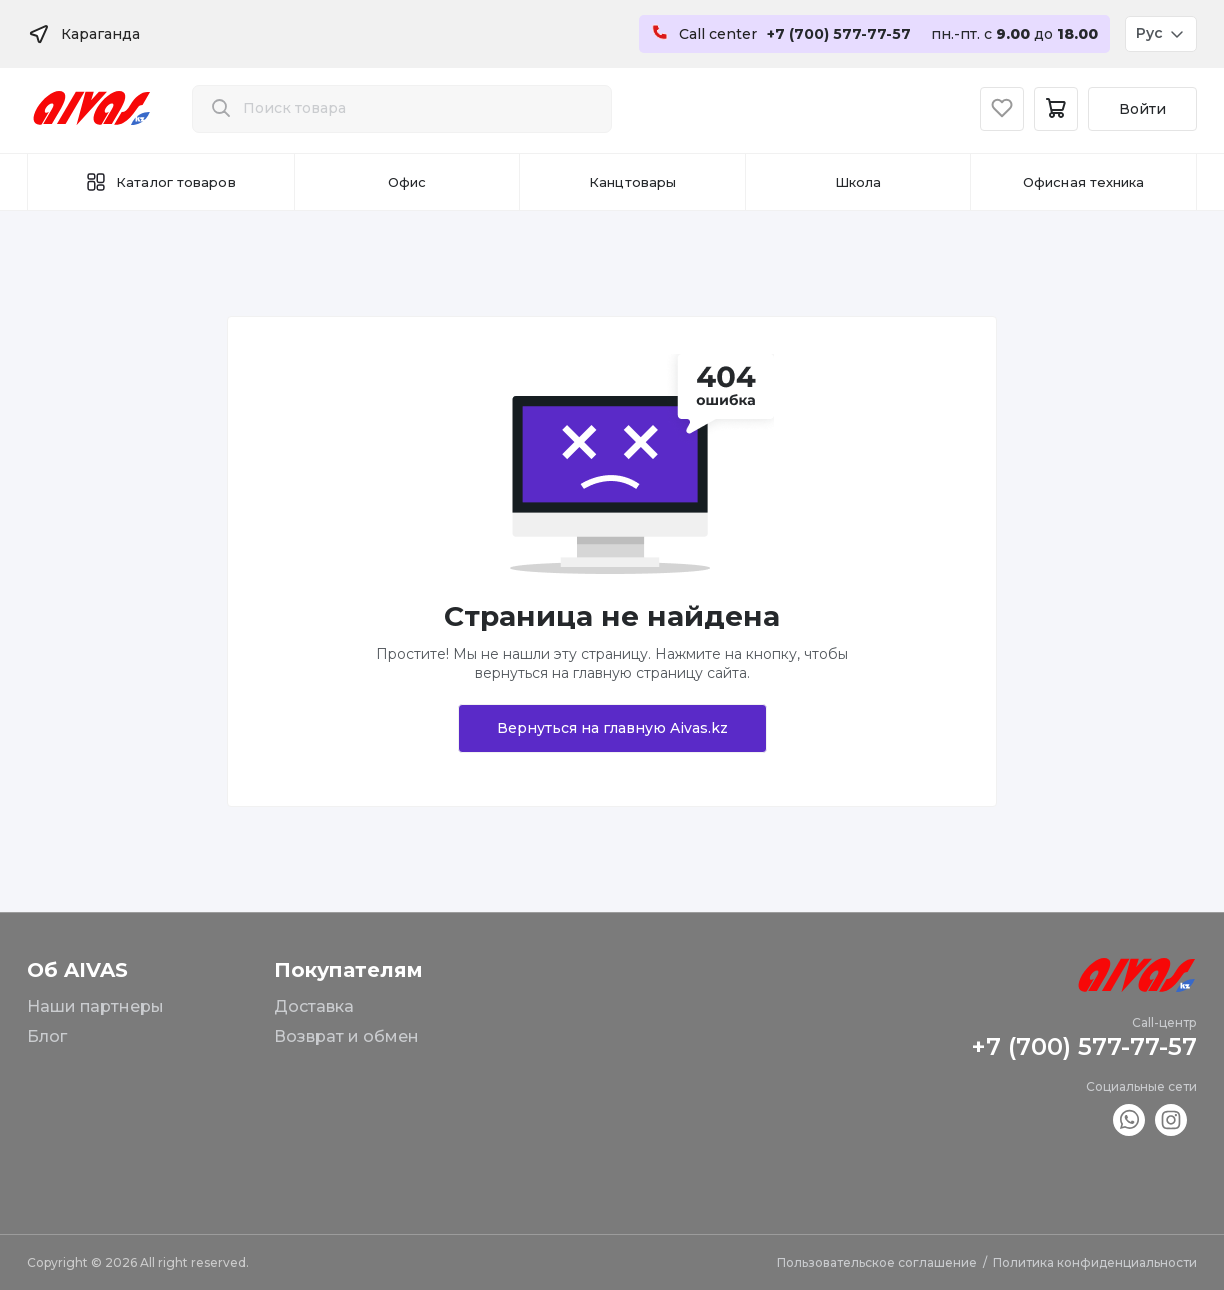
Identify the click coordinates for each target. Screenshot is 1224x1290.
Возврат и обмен (346, 1036)
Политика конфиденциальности (1095, 1262)
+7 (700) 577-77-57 (1084, 1046)
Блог (47, 1036)
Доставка (314, 1006)
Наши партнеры (95, 1006)
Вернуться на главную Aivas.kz (612, 728)
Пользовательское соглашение (877, 1262)
